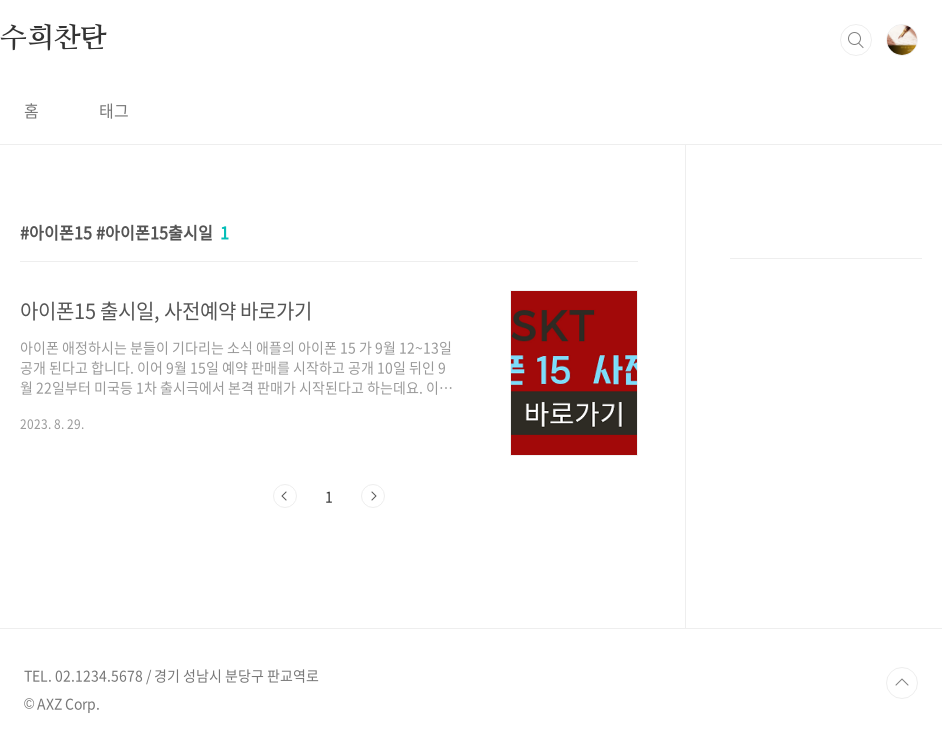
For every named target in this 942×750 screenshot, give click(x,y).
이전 (285, 496)
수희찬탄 (53, 39)
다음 (373, 496)
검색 (856, 40)
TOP (902, 683)
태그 (114, 110)
